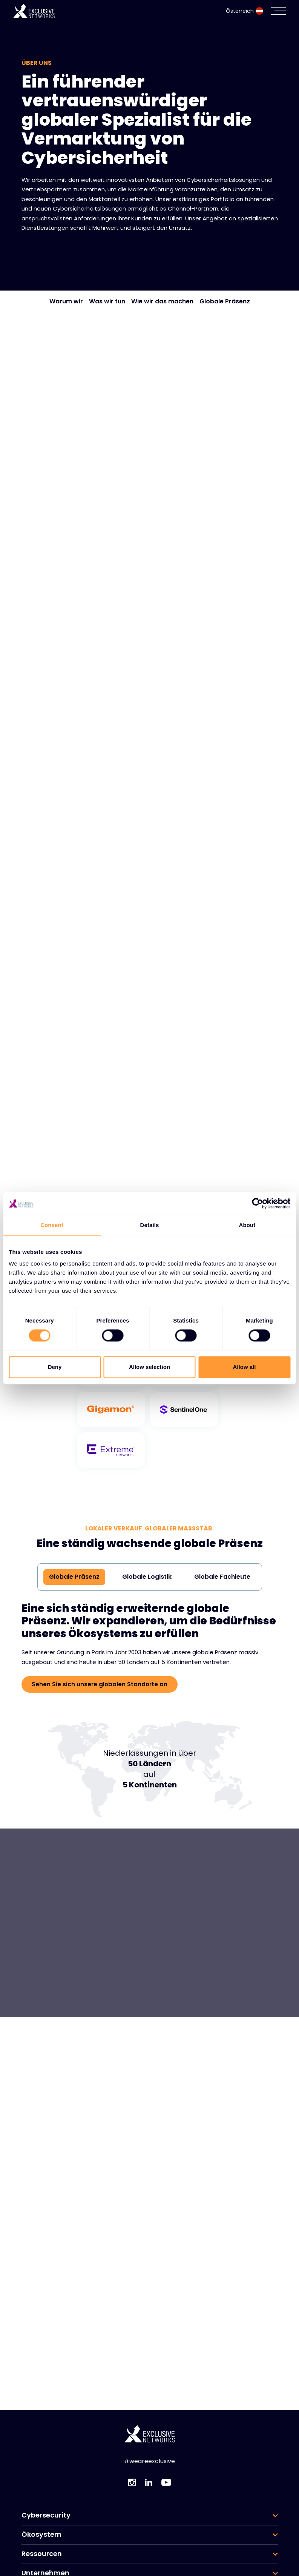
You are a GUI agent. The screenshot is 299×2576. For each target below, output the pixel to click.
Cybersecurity (46, 2515)
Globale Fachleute (222, 1576)
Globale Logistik (147, 1576)
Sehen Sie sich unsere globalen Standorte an (99, 1684)
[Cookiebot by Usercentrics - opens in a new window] (257, 1203)
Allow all (244, 1367)
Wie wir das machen (162, 301)
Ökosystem (41, 2534)
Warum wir (66, 301)
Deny (55, 1367)
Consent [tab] (51, 1225)
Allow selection (149, 1367)
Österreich (244, 11)
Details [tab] (149, 1225)
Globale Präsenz (224, 301)
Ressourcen (41, 2553)
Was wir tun (107, 301)
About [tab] (247, 1225)
